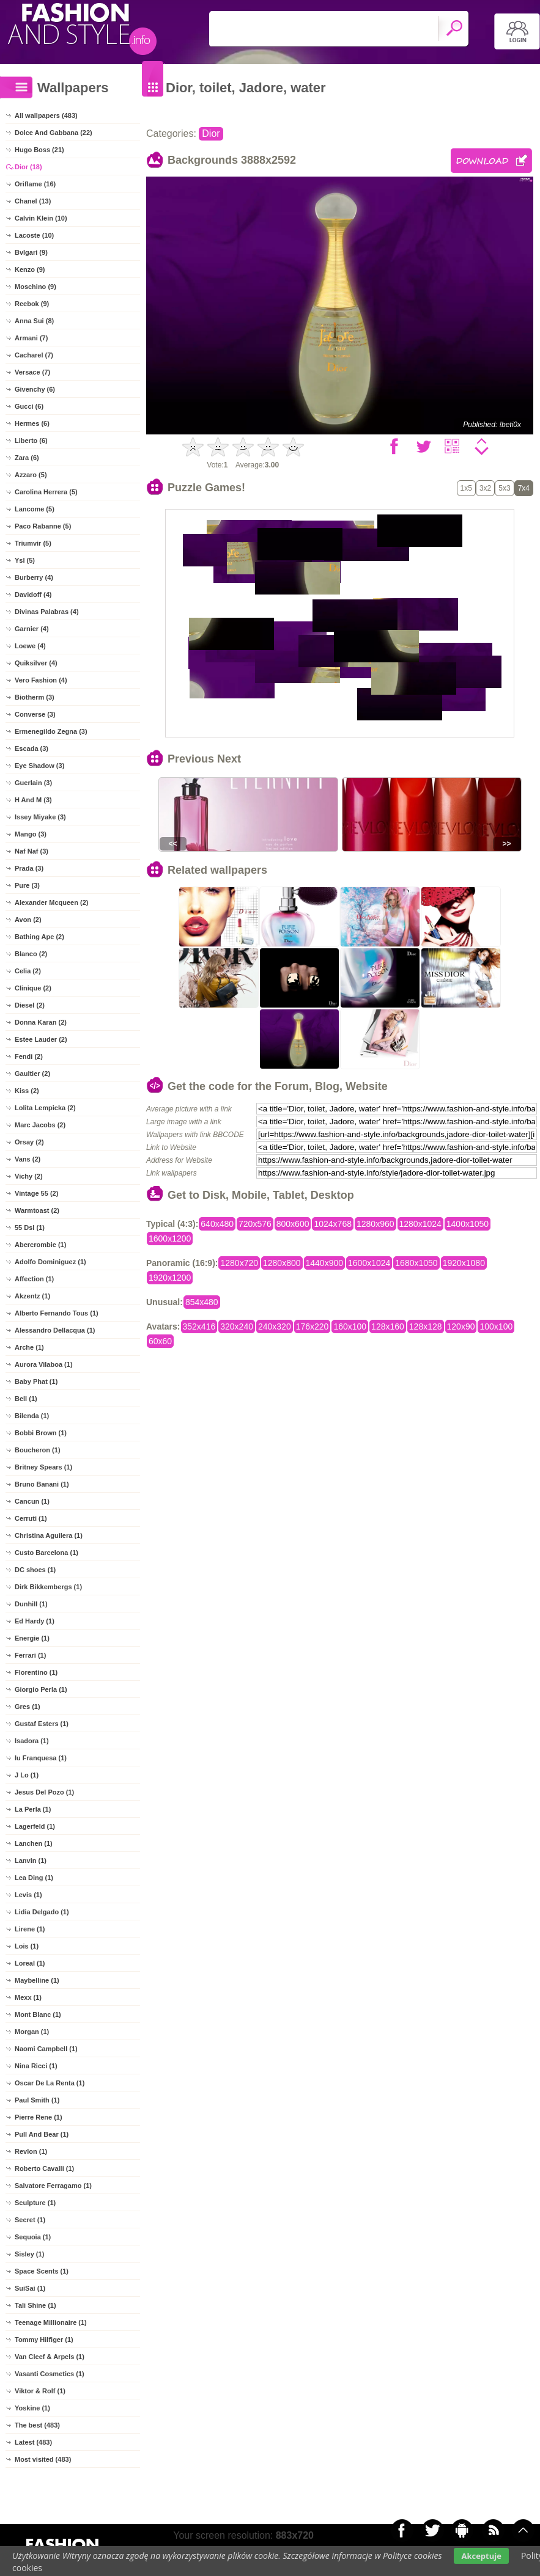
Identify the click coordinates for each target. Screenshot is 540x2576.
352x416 (199, 1326)
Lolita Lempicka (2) (45, 1107)
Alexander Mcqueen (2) (51, 902)
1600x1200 (170, 1238)
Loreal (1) (30, 1963)
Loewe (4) (30, 645)
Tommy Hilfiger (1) (44, 2339)
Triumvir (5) (33, 543)
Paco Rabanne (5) (43, 526)
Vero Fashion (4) (41, 680)
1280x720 (239, 1263)
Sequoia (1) (33, 2237)
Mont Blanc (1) (38, 2014)
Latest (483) (33, 2442)
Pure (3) (27, 885)
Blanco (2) (31, 953)
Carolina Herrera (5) (46, 492)
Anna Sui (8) (34, 320)
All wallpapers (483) (46, 115)
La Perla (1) (33, 1809)
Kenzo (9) (30, 269)
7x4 (524, 488)
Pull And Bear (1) (41, 2134)
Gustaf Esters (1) (41, 1723)
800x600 (292, 1224)
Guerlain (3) (33, 782)
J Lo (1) (27, 1775)
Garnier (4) (32, 628)
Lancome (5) (34, 509)
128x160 (387, 1326)
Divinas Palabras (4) (47, 611)
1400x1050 (467, 1224)
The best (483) (37, 2425)
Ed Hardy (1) (34, 1621)
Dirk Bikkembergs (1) (48, 1586)
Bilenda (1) (32, 1415)
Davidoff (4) (33, 594)
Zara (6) (27, 457)
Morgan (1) (32, 2031)
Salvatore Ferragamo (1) (53, 2185)
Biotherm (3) (34, 697)
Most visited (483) (43, 2459)
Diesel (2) (30, 1005)
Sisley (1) (29, 2254)
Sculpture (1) (35, 2202)
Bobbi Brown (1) (41, 1432)
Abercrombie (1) (40, 1244)
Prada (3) (29, 868)
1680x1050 (416, 1263)
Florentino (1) (36, 1672)
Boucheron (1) (38, 1450)
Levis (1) (28, 1894)
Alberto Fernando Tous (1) (56, 1313)
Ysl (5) (25, 560)
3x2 (485, 488)
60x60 (160, 1341)
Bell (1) (26, 1398)
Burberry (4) (34, 577)
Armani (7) (31, 338)
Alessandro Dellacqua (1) (55, 1330)
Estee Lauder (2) (41, 1039)
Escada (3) (31, 748)
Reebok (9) (32, 303)
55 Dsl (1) (30, 1227)
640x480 (217, 1224)
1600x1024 (369, 1263)
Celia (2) (28, 971)
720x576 (255, 1224)
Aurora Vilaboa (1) (44, 1364)
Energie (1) (32, 1638)
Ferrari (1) (30, 1655)
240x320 (274, 1326)
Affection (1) (34, 1279)
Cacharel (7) (34, 355)
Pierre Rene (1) (38, 2117)
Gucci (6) (29, 406)
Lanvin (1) (30, 1860)
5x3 (504, 488)
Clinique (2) (33, 988)
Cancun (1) (32, 1501)
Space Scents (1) (41, 2271)
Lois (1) (27, 1946)
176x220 (312, 1326)
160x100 (349, 1326)
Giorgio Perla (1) (41, 1689)
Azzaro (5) (31, 474)
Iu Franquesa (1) (41, 1758)
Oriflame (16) (35, 184)
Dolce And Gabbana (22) (53, 132)
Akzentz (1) (32, 1296)
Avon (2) (28, 919)
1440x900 (325, 1263)
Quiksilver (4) (36, 663)
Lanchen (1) (34, 1843)
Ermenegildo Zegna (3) (51, 731)
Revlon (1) (31, 2151)
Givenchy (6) (35, 389)
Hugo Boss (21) (39, 149)
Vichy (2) (29, 1176)
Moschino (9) (35, 286)
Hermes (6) (32, 423)
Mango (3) (30, 834)
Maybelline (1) (37, 1980)
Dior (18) (28, 166)
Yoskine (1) (32, 2408)
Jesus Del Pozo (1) (44, 1792)
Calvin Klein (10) (41, 218)
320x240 (236, 1326)
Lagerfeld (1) (35, 1826)
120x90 (461, 1326)
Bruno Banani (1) (42, 1484)
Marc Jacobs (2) (40, 1125)
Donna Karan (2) (41, 1022)
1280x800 (282, 1263)
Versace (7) (32, 372)
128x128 (425, 1326)
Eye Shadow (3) (39, 765)
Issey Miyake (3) (40, 817)
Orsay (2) (29, 1142)
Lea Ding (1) (34, 1877)
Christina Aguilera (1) (49, 1535)
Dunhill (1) (31, 1604)
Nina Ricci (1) (36, 2065)
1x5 (466, 488)
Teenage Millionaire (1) (51, 2322)
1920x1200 (170, 1278)
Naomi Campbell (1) (46, 2048)
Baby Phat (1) (36, 1381)
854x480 (201, 1302)
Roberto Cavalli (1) (44, 2168)
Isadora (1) (32, 1740)
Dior (211, 133)
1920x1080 (464, 1263)
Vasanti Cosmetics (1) (49, 2373)
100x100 (495, 1326)
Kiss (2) (27, 1090)
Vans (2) (27, 1159)
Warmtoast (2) (37, 1210)
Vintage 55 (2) (36, 1193)
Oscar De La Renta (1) (49, 2083)
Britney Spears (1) (43, 1467)
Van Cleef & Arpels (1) (49, 2356)
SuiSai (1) (30, 2288)
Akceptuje (481, 2555)
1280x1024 (420, 1224)
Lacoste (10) (34, 235)
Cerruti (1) (31, 1518)
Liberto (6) (31, 440)
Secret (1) (30, 2219)
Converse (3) (35, 714)
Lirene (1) (30, 1929)
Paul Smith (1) (37, 2100)
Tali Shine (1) (35, 2305)
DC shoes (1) (35, 1569)
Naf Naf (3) (31, 851)
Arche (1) (29, 1347)
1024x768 (333, 1224)
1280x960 (375, 1224)
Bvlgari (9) (31, 252)
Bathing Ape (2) (39, 936)
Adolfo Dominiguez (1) (50, 1261)
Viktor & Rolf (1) (40, 2391)
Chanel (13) (33, 201)
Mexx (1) (28, 1997)
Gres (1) (27, 1706)
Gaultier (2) (32, 1073)
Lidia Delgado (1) (42, 1912)
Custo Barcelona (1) (46, 1552)
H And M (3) (33, 799)
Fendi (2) (29, 1056)
